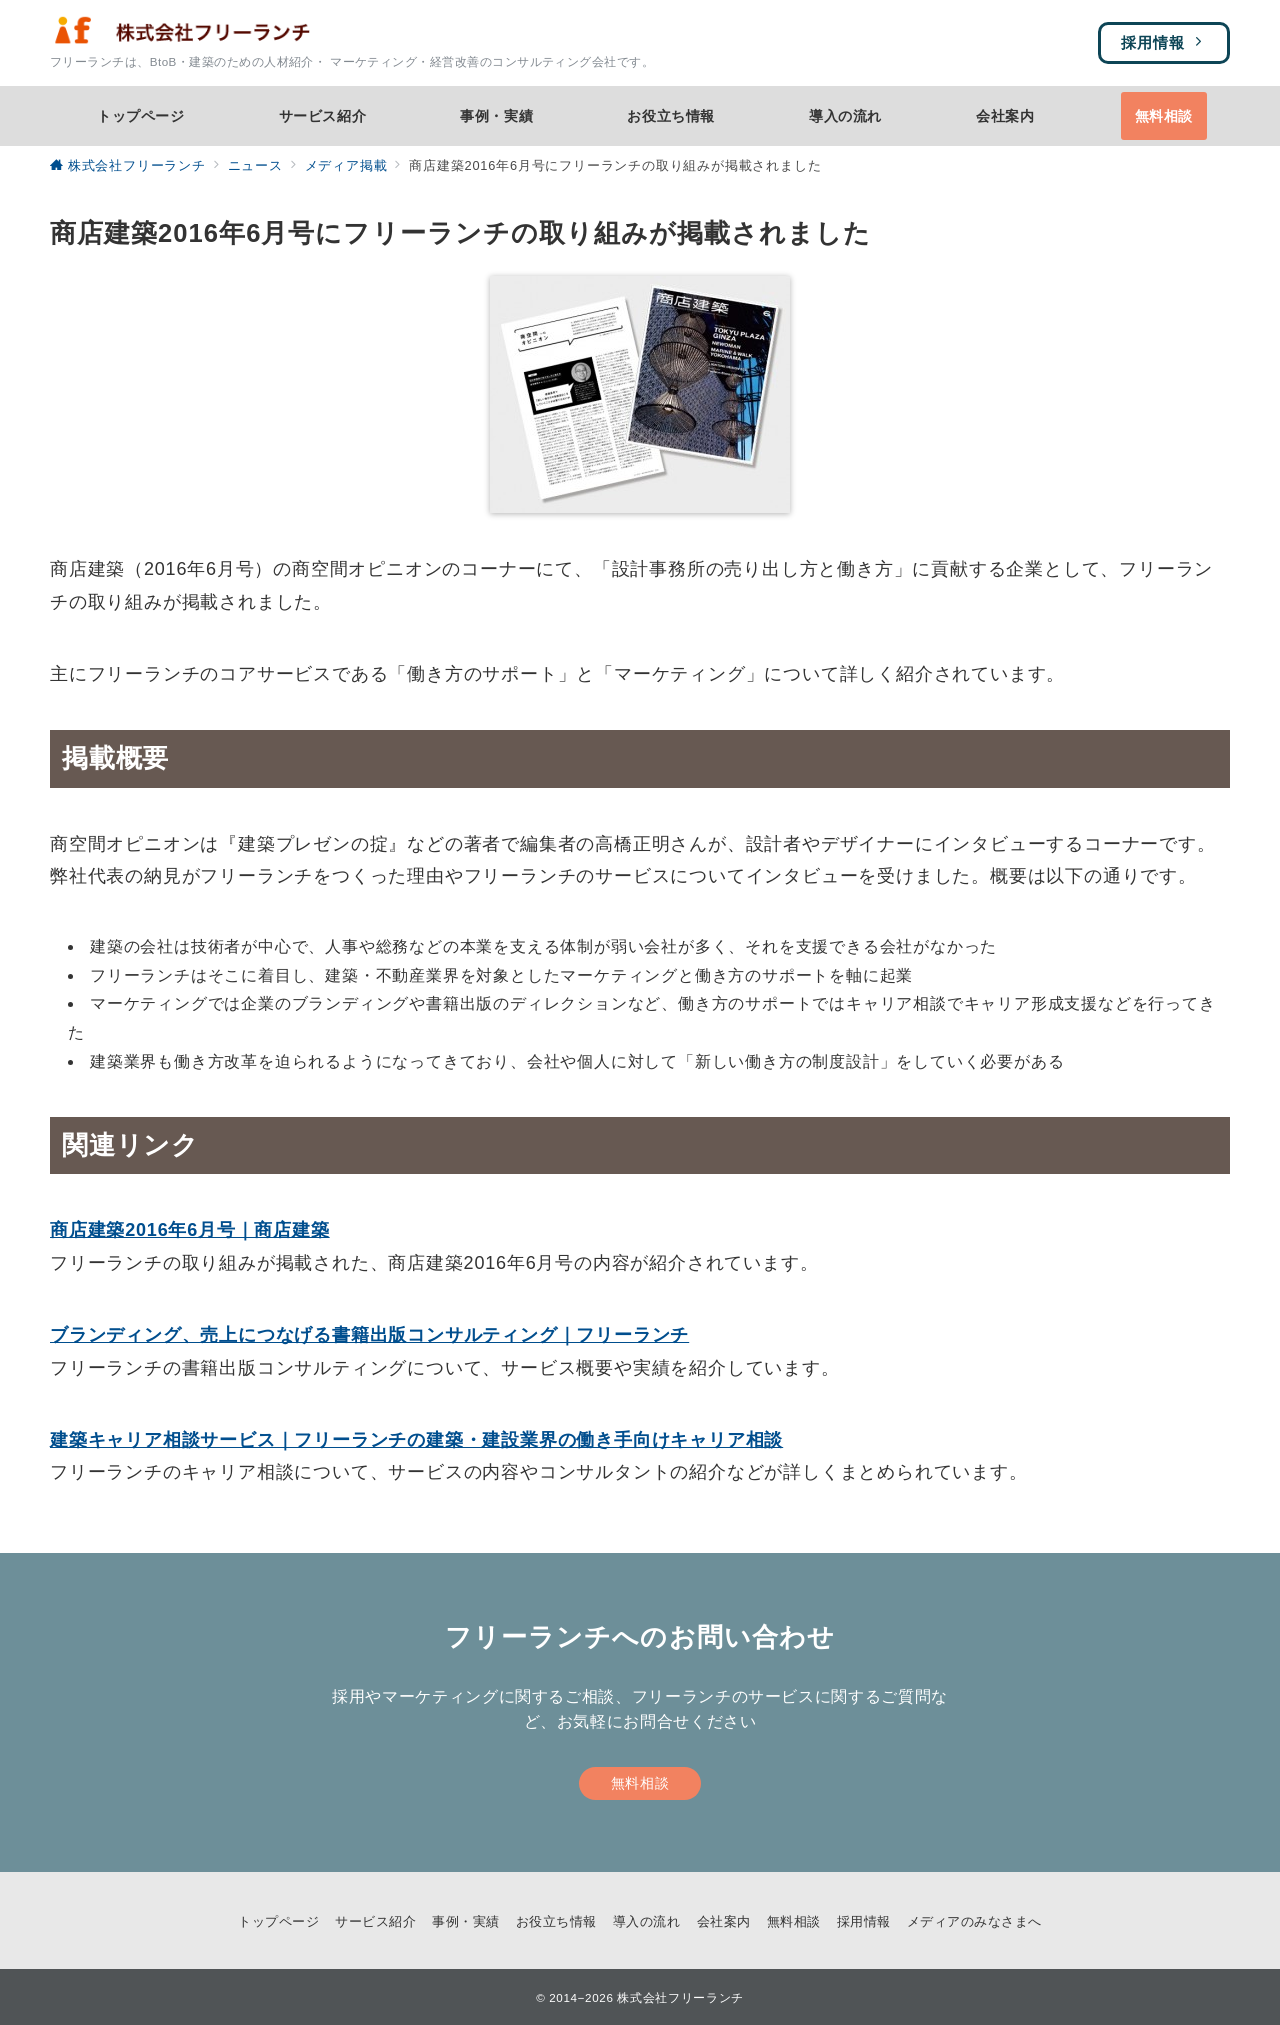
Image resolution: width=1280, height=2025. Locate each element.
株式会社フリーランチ (680, 1997)
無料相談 (640, 1783)
